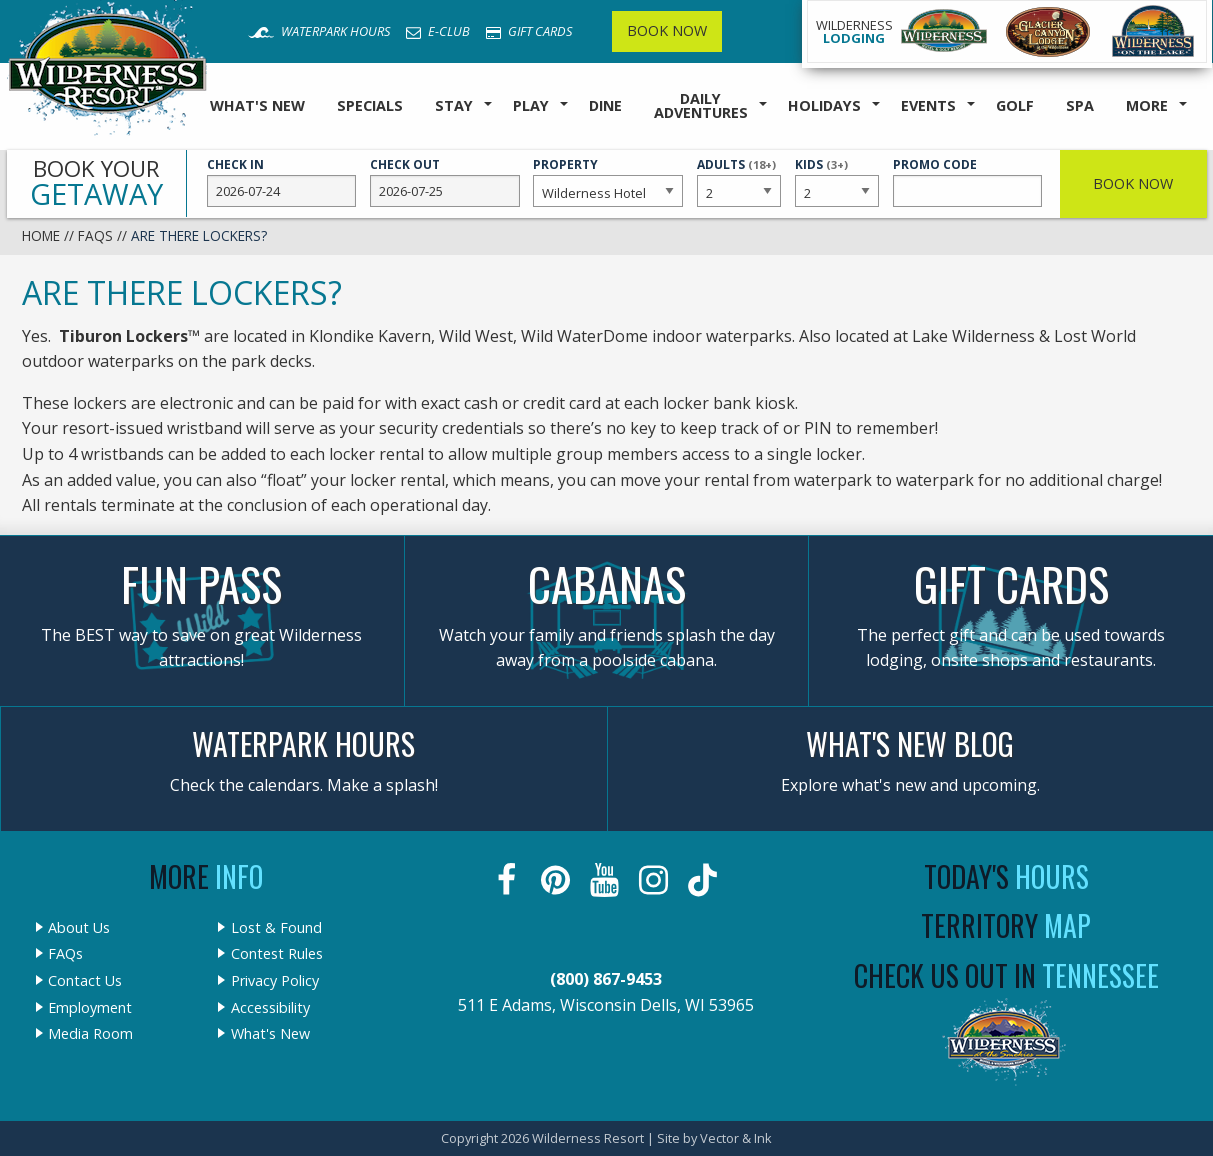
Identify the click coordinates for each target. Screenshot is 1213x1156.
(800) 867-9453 (606, 979)
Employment (90, 1008)
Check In (282, 182)
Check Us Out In (1006, 975)
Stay (454, 105)
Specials (370, 105)
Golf (1015, 105)
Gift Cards (529, 31)
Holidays (824, 105)
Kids (837, 181)
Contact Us (85, 981)
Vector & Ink (736, 1138)
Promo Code (968, 182)
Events (928, 105)
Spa (1080, 105)
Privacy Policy (275, 981)
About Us (79, 928)
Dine (605, 105)
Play (531, 105)
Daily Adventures (701, 105)
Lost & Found (276, 928)
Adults (739, 181)
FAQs (95, 235)
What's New (257, 105)
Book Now (667, 30)
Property (608, 182)
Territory (1006, 925)
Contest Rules (277, 954)
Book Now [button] (1133, 183)
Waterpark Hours (319, 31)
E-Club (438, 31)
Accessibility (270, 1008)
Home (41, 235)
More (1147, 105)
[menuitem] (257, 106)
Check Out (445, 182)
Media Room (90, 1034)
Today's (1006, 876)
